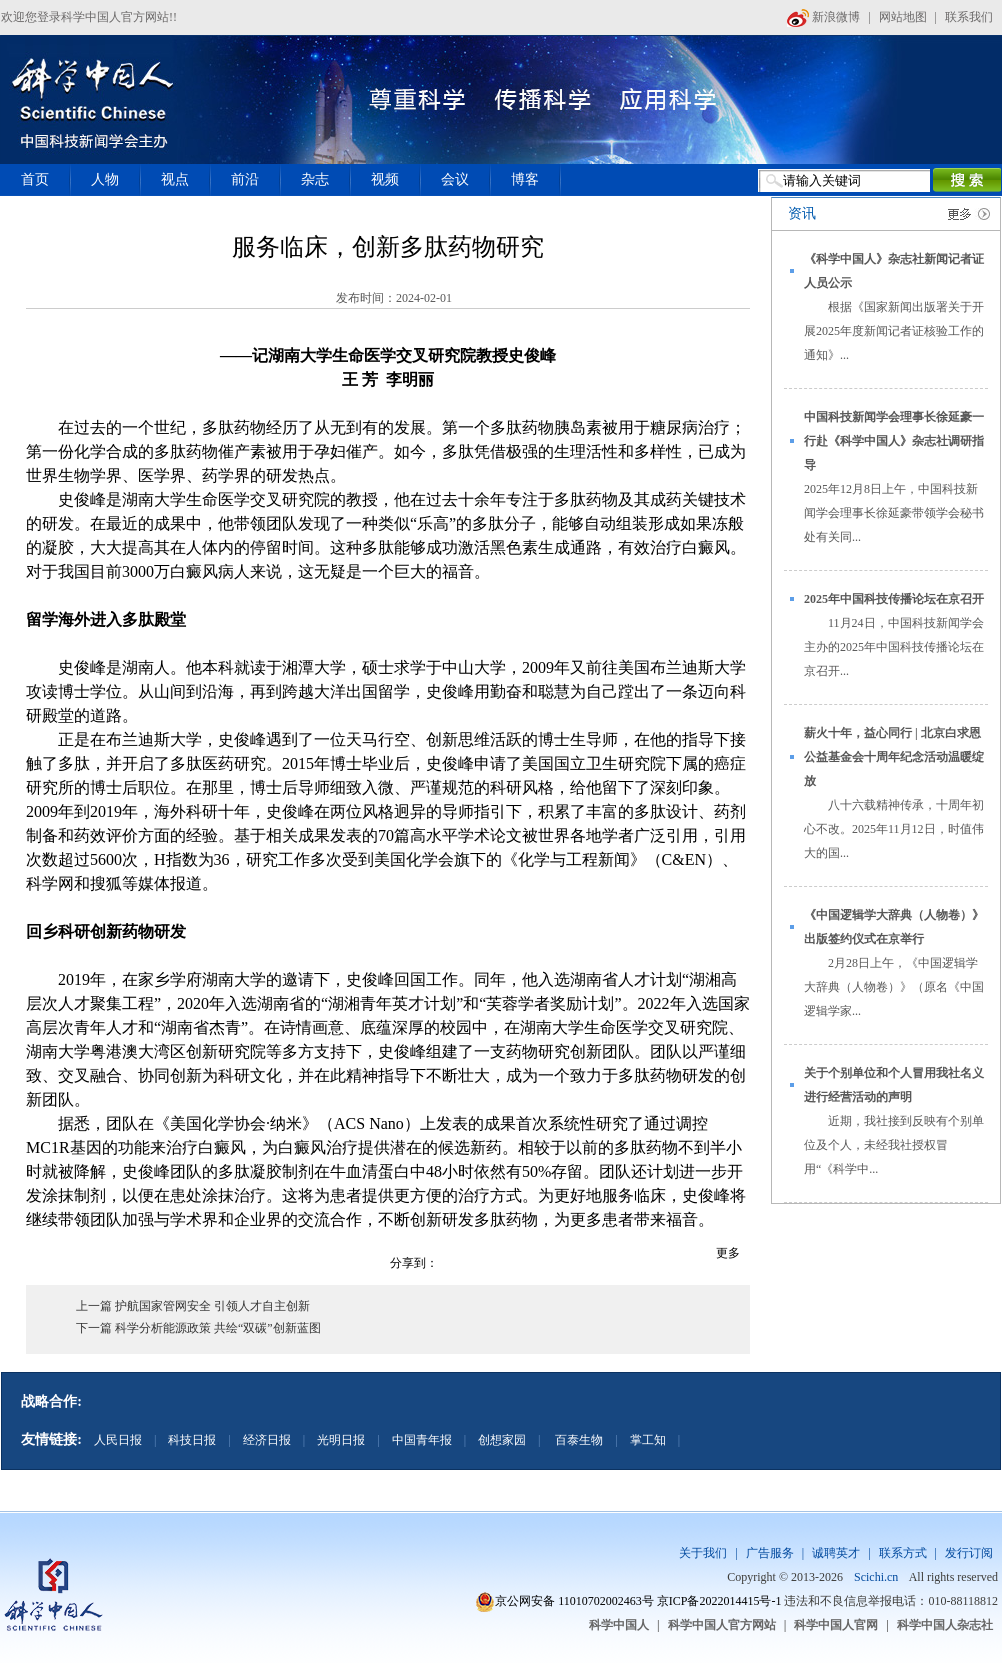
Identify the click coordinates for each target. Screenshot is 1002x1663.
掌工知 (648, 1440)
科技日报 (192, 1440)
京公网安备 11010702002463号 (574, 1601)
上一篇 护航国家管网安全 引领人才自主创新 (193, 1306)
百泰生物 (577, 1440)
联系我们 (969, 17)
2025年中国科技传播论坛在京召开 (894, 599)
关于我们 (703, 1553)
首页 (35, 179)
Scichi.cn (876, 1577)
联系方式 (903, 1553)
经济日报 (267, 1440)
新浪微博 (823, 17)
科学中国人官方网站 (722, 1625)
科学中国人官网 (836, 1625)
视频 (385, 179)
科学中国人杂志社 (945, 1625)
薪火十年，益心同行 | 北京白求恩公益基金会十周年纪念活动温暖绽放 (894, 757)
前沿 (245, 179)
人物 (105, 179)
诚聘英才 (836, 1553)
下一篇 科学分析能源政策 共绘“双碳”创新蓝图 (198, 1328)
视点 (175, 179)
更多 (728, 1253)
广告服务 (770, 1553)
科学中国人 (619, 1625)
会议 (455, 179)
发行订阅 (969, 1553)
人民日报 (118, 1440)
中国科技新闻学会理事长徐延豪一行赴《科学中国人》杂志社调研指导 (894, 441)
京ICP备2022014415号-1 (719, 1601)
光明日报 (341, 1440)
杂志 (315, 179)
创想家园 (502, 1440)
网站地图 (903, 17)
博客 (525, 179)
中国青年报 (422, 1440)
